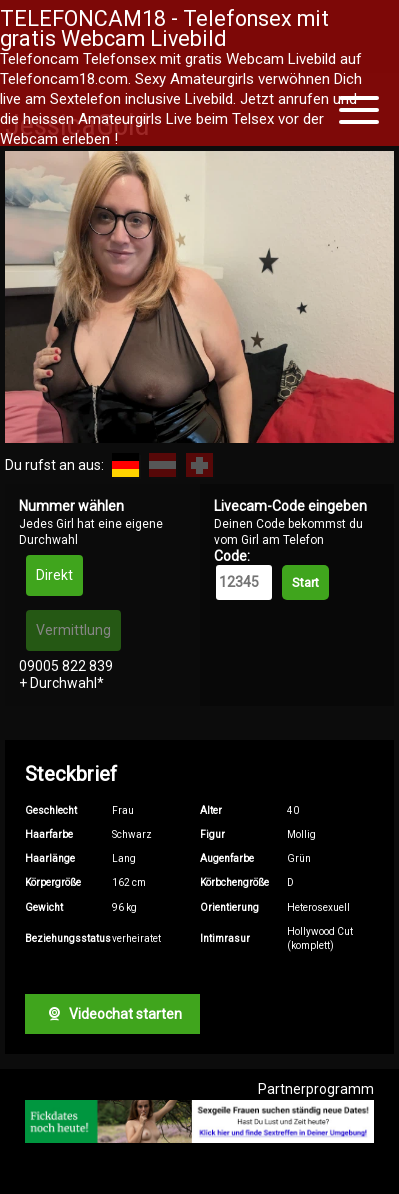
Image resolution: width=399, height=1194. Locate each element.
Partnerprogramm (316, 1089)
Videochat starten (112, 1014)
